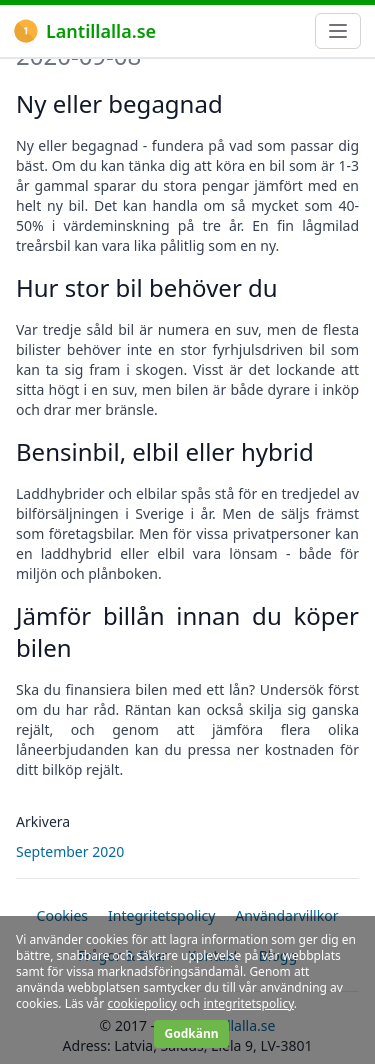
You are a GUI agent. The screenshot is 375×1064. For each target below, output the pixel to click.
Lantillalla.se (85, 31)
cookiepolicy (141, 1003)
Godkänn (191, 1033)
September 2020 (70, 851)
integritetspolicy (248, 1003)
